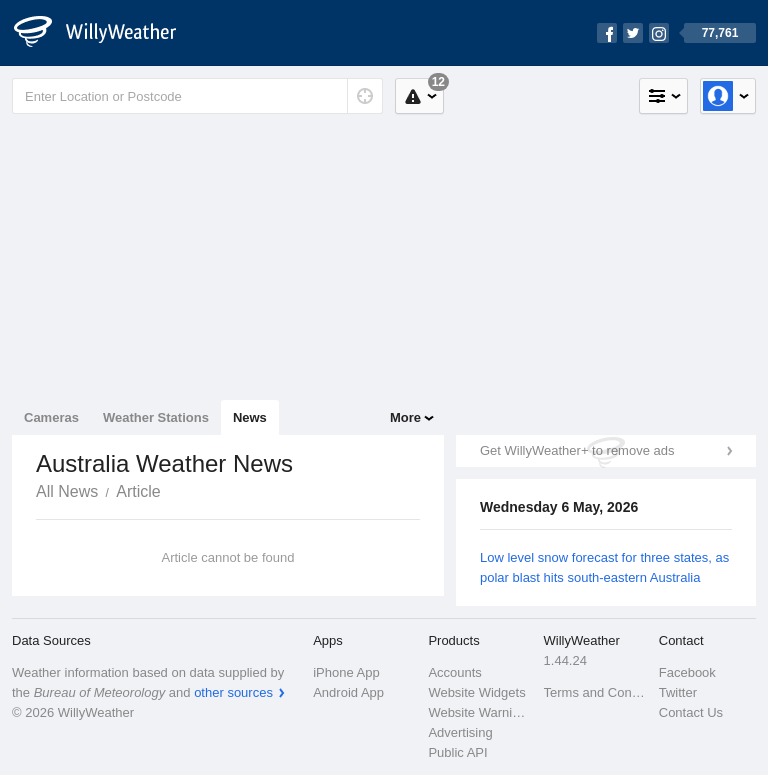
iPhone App (346, 672)
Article (138, 491)
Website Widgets (476, 692)
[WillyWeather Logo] (106, 33)
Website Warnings (479, 712)
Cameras (51, 417)
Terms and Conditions (595, 692)
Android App (348, 692)
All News (67, 491)
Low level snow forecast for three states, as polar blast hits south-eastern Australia (604, 567)
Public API (457, 752)
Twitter (678, 692)
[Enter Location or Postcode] (197, 96)
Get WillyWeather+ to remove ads (577, 450)
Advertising (460, 732)
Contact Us (691, 712)
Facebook (687, 672)
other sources (233, 692)
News (250, 417)
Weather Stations (156, 417)
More (405, 417)
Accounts (454, 672)
